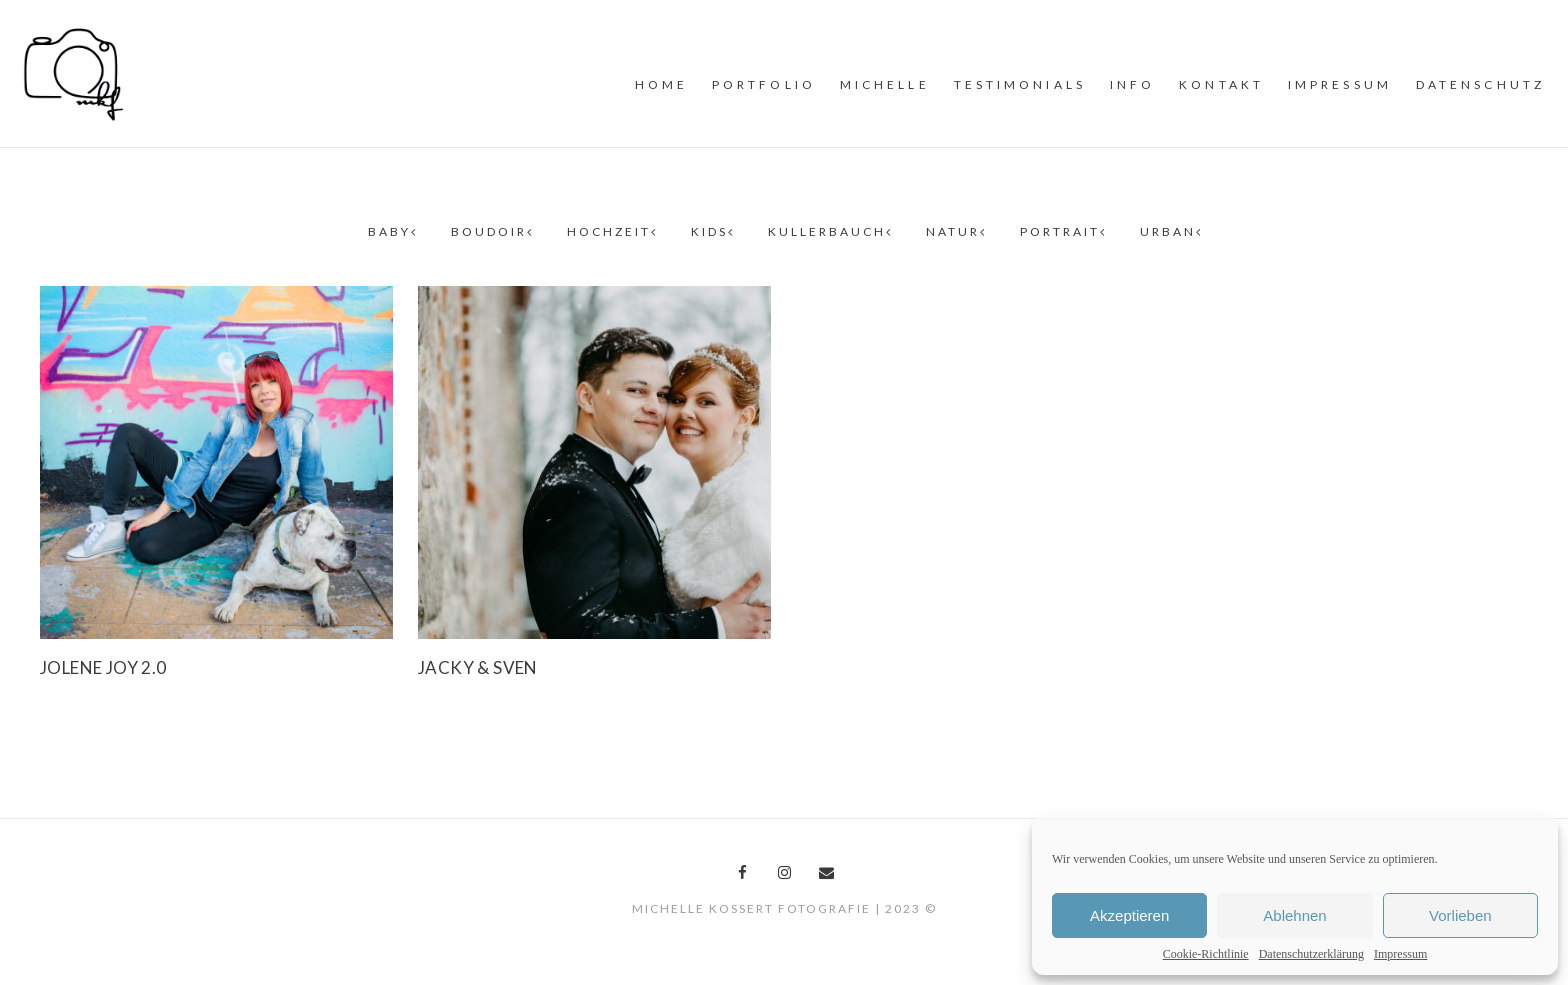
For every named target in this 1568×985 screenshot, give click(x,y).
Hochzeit (611, 231)
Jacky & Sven (478, 667)
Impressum (1400, 954)
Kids (711, 231)
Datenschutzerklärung (1311, 954)
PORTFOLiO (764, 84)
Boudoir (491, 231)
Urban (1170, 231)
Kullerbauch (829, 231)
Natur (955, 231)
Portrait (1062, 231)
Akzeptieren (1129, 915)
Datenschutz (1480, 84)
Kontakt (1221, 84)
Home (661, 84)
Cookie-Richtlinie (1206, 954)
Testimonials (1020, 84)
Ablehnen (1294, 915)
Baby (391, 231)
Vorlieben (1460, 915)
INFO (1132, 84)
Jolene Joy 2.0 (103, 667)
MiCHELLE (885, 84)
